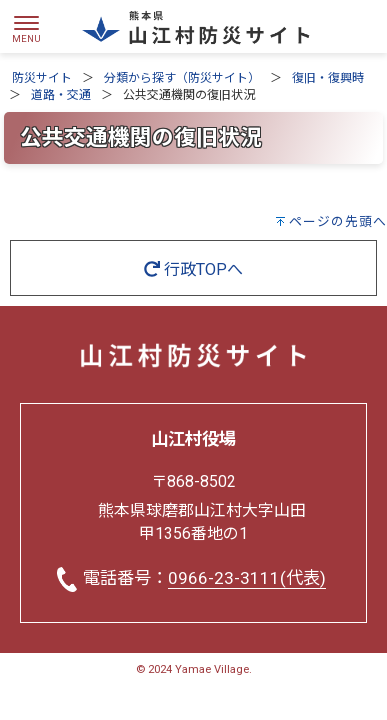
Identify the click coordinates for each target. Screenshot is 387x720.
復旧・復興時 (328, 78)
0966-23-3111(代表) (247, 578)
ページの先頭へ (338, 221)
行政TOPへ (193, 269)
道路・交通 (61, 95)
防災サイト (42, 78)
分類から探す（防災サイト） (182, 78)
